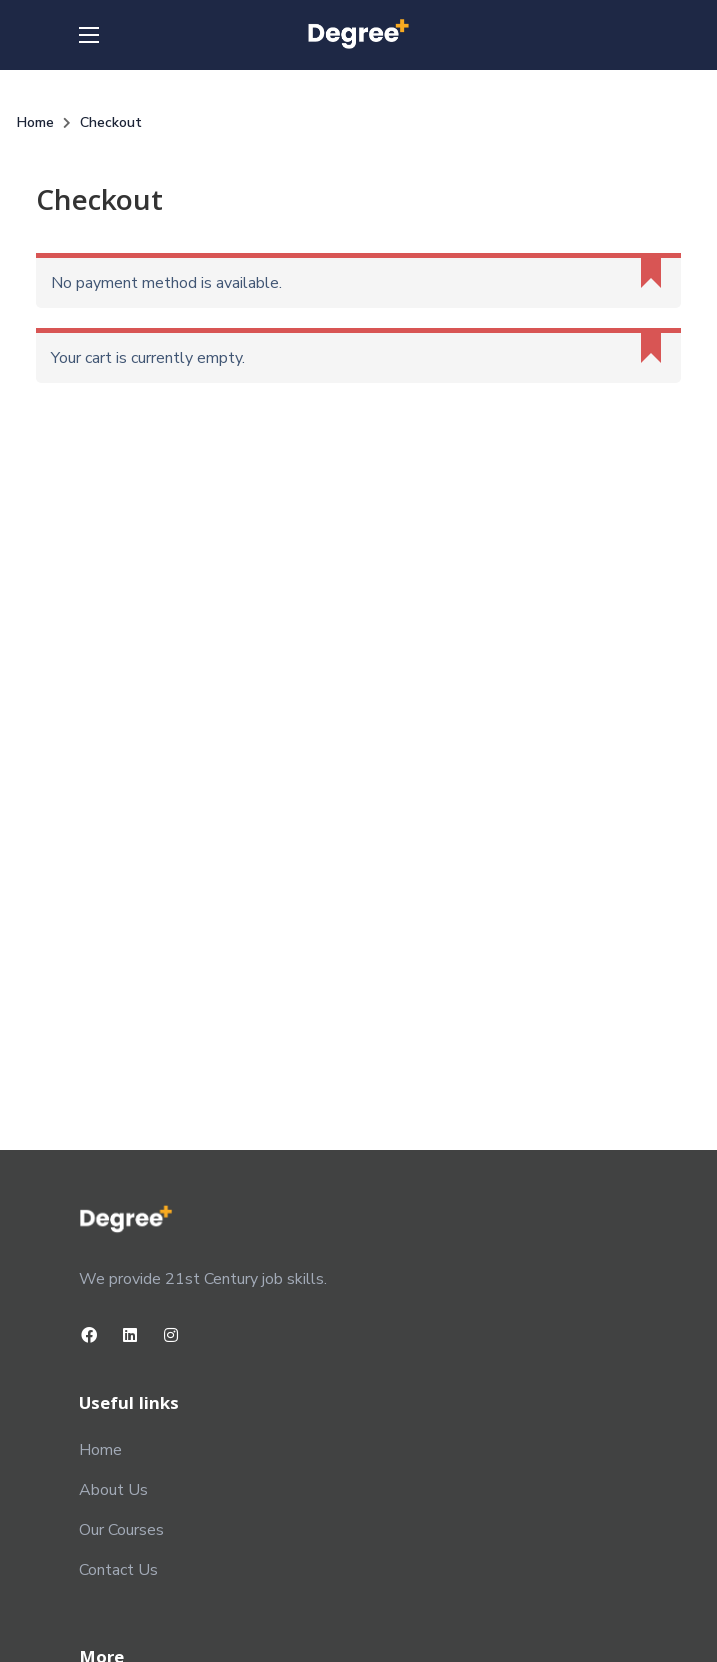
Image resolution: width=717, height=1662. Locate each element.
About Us (113, 1490)
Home (100, 1450)
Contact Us (118, 1570)
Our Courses (121, 1530)
